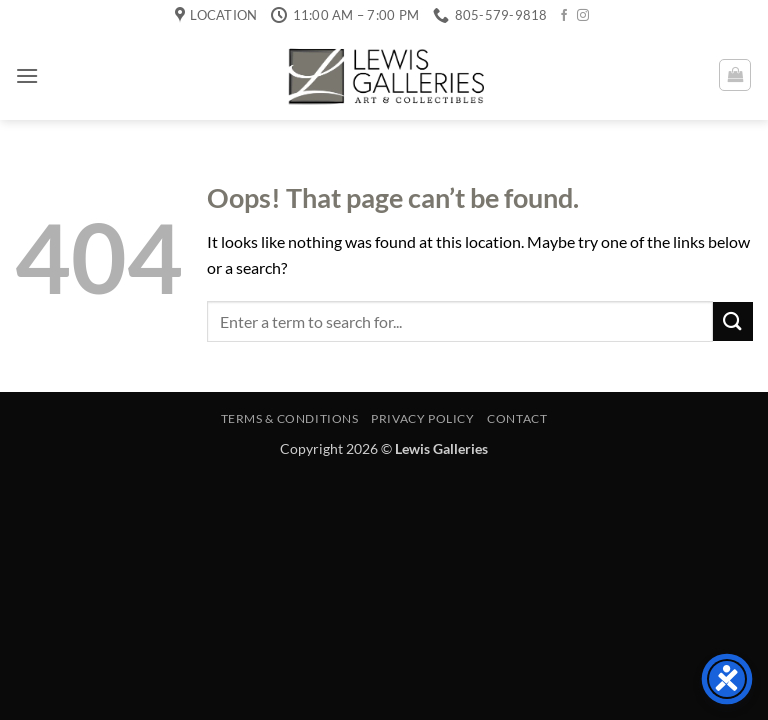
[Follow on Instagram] (583, 16)
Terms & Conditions (290, 418)
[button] (27, 75)
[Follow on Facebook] (564, 16)
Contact (517, 418)
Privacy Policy (423, 418)
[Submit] (733, 321)
